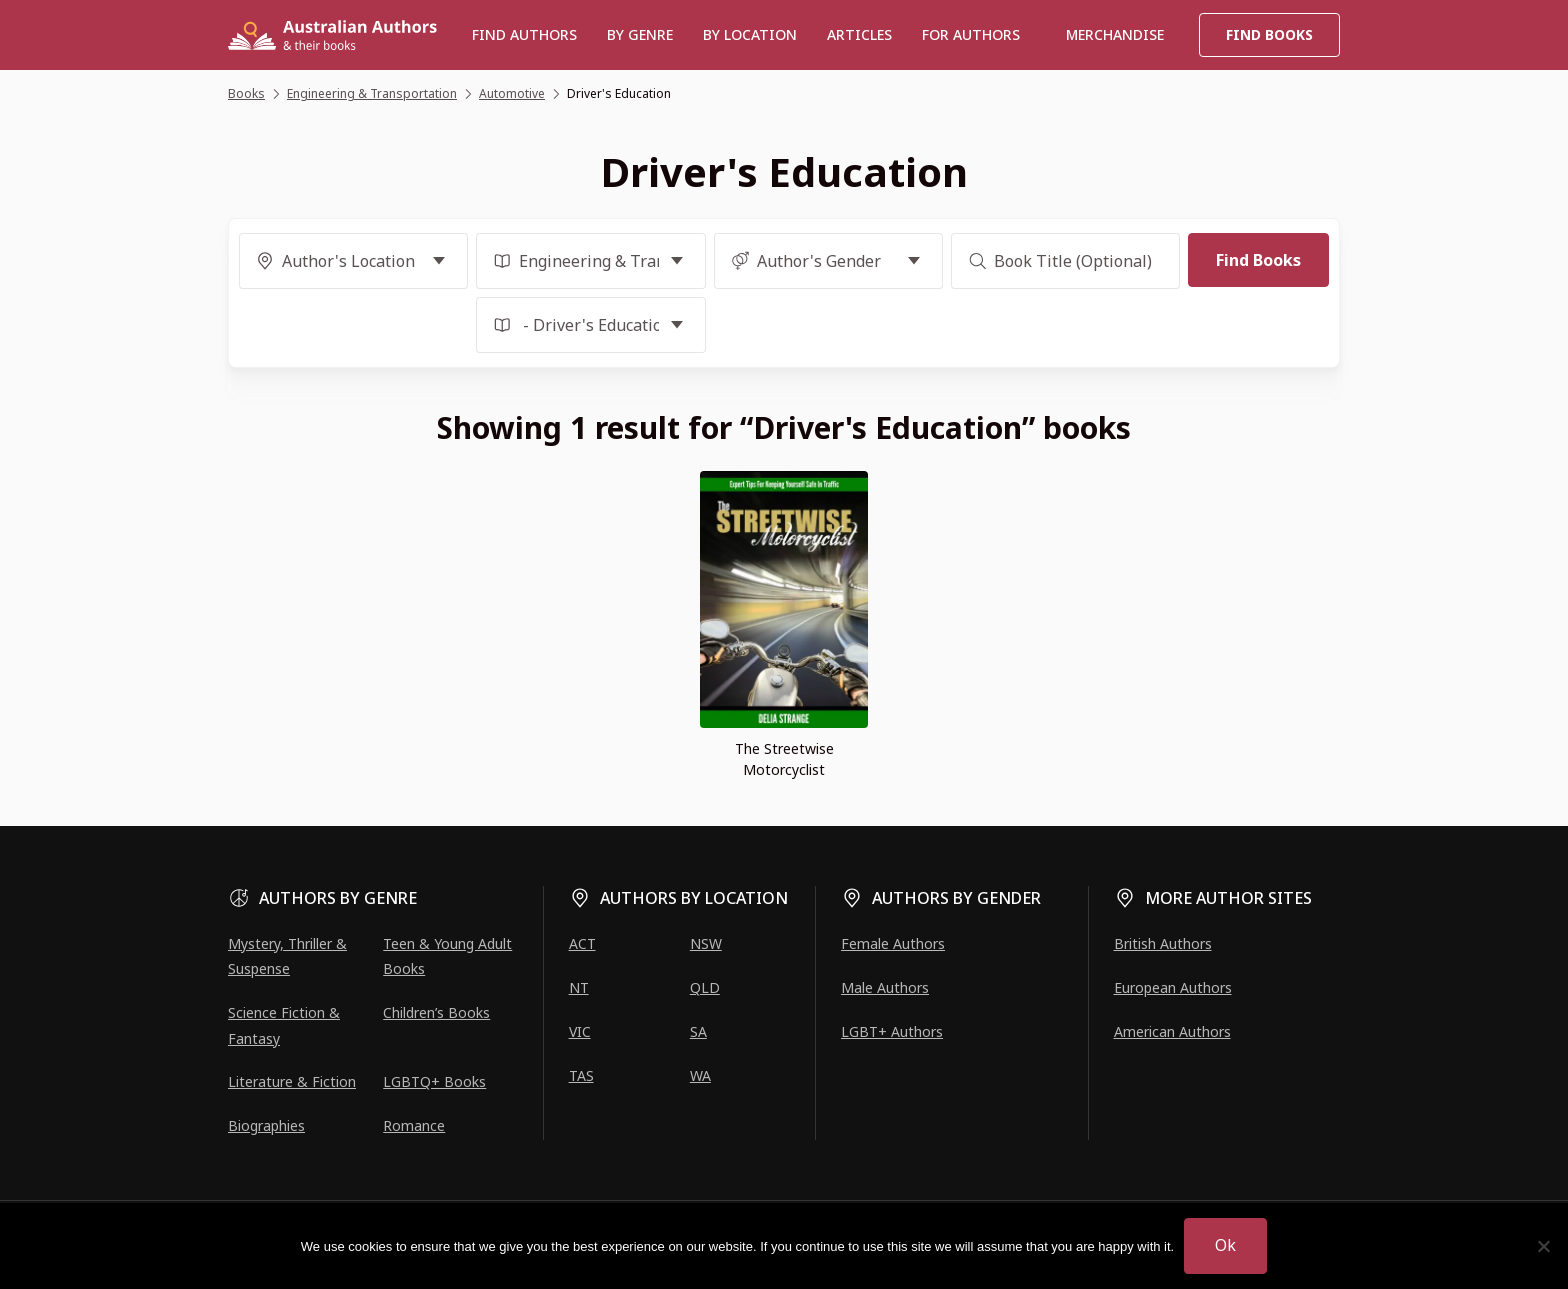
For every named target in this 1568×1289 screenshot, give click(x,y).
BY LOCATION (750, 34)
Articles (859, 34)
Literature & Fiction (292, 1081)
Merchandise (1115, 34)
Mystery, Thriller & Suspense (287, 956)
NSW (706, 943)
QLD (705, 987)
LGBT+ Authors (892, 1031)
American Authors (1172, 1031)
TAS (581, 1075)
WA (700, 1075)
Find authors (524, 34)
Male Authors (885, 987)
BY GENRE (640, 34)
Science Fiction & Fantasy (284, 1025)
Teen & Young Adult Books (447, 956)
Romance (414, 1125)
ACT (582, 943)
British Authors (1163, 943)
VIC (580, 1031)
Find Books (1269, 34)
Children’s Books (436, 1012)
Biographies (266, 1125)
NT (579, 987)
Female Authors (893, 943)
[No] (1543, 1246)
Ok (1225, 1245)
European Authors (1173, 987)
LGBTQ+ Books (434, 1081)
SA (698, 1031)
